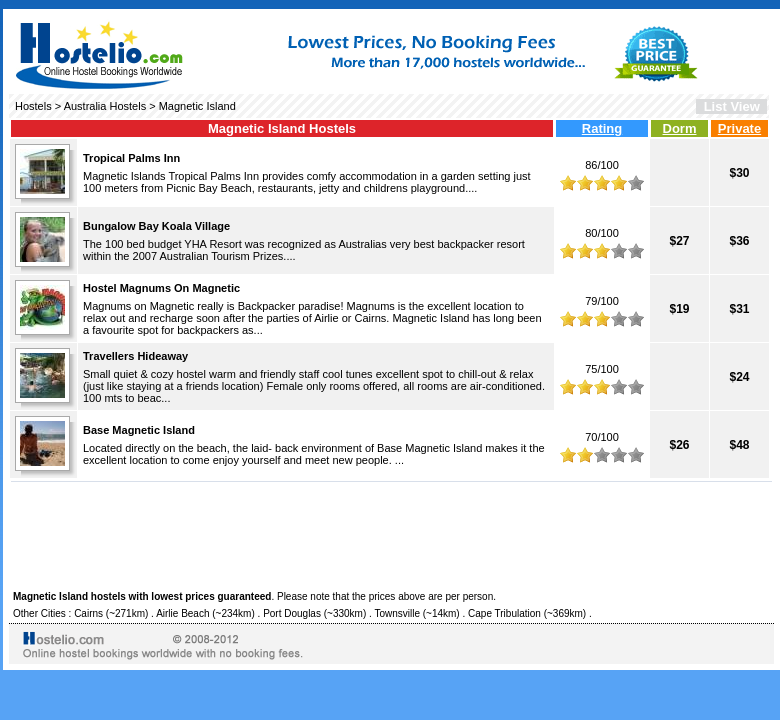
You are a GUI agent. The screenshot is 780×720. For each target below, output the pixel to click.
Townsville (397, 613)
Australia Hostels (105, 106)
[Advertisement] (391, 533)
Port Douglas (292, 613)
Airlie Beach (182, 613)
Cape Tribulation (504, 613)
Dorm (680, 128)
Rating (602, 128)
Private (739, 128)
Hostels (33, 106)
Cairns (88, 613)
